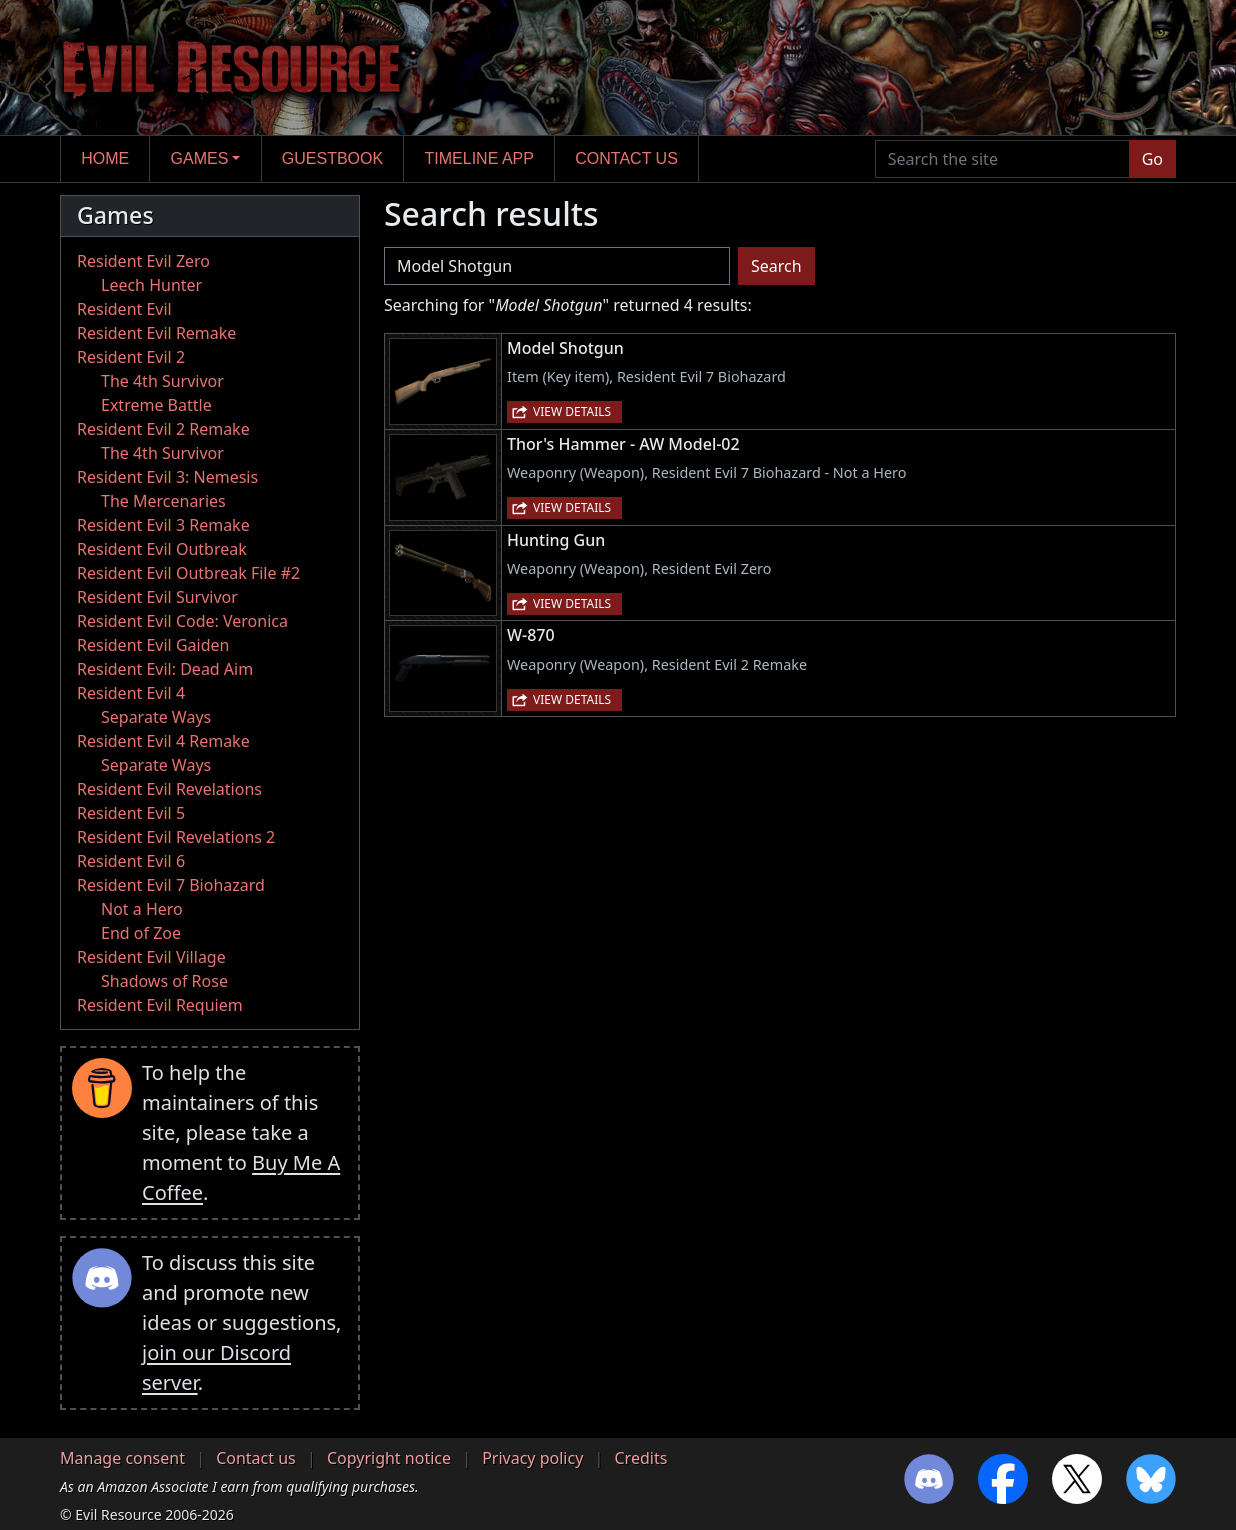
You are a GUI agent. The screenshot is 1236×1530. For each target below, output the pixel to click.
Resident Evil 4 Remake (163, 741)
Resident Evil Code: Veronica (182, 621)
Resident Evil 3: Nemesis (167, 477)
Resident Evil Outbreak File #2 (188, 573)
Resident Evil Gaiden (153, 645)
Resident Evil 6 (131, 861)
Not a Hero (142, 909)
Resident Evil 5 (131, 813)
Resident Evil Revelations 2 (176, 837)
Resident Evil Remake (156, 333)
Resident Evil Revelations (169, 789)
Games (200, 158)
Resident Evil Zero (143, 261)
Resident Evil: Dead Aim (165, 669)
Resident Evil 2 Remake (163, 429)
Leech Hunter (151, 285)
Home (105, 158)
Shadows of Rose (164, 981)
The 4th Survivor (162, 381)
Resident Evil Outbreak (162, 549)
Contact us (626, 158)
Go (1152, 159)
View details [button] (572, 411)
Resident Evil (124, 309)
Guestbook (332, 158)
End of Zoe (141, 933)
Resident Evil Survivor (157, 597)
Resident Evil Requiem (160, 1005)
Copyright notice (389, 1458)
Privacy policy (532, 1458)
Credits (640, 1458)
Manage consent (122, 1458)
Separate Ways (156, 717)
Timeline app (479, 158)
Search (776, 266)
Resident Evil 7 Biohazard (171, 885)
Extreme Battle (156, 405)
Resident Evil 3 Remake (163, 525)
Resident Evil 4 (131, 693)
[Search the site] (1002, 159)
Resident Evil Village (151, 957)
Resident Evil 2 (131, 357)
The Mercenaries (163, 501)
